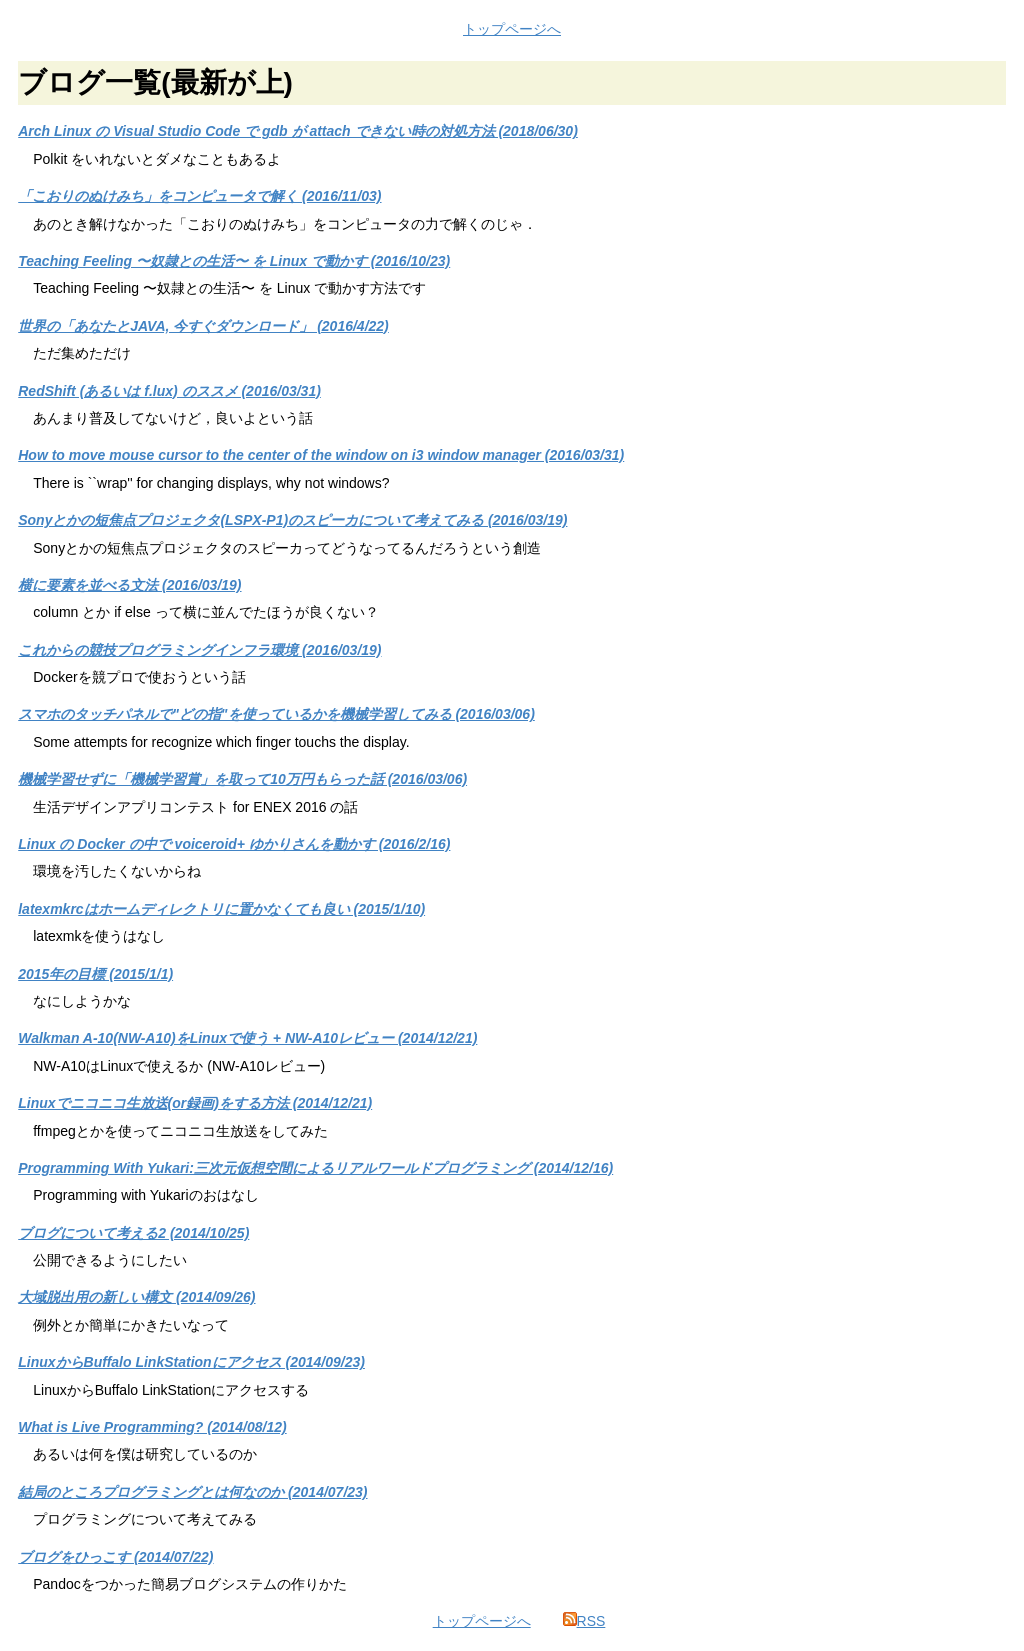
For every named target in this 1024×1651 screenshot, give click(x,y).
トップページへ (512, 29)
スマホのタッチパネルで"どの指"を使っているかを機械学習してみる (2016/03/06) (276, 714)
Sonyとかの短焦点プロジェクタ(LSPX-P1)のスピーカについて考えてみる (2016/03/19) (292, 520)
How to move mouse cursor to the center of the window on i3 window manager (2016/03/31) (321, 455)
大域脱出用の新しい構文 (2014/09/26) (136, 1297)
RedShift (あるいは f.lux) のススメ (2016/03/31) (169, 391)
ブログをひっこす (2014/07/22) (115, 1557)
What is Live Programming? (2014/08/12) (152, 1427)
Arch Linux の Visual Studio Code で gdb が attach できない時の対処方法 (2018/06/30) (298, 131)
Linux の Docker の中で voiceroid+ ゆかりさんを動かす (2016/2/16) (234, 844)
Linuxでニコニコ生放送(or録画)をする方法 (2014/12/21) (195, 1103)
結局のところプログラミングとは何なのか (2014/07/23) (192, 1492)
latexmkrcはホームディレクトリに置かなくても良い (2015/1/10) (221, 909)
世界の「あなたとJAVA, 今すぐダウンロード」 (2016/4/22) (203, 326)
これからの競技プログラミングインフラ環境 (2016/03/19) (199, 650)
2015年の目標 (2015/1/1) (95, 974)
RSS (584, 1621)
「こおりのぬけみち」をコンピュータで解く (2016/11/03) (199, 196)
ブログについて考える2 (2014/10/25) (133, 1233)
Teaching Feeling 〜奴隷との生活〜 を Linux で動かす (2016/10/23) (234, 261)
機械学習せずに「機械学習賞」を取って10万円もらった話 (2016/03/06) (242, 779)
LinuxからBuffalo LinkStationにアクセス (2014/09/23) (191, 1362)
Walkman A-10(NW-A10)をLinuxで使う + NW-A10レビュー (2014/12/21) (247, 1038)
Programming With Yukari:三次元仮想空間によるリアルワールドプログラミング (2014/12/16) (315, 1168)
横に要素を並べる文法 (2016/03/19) (129, 585)
